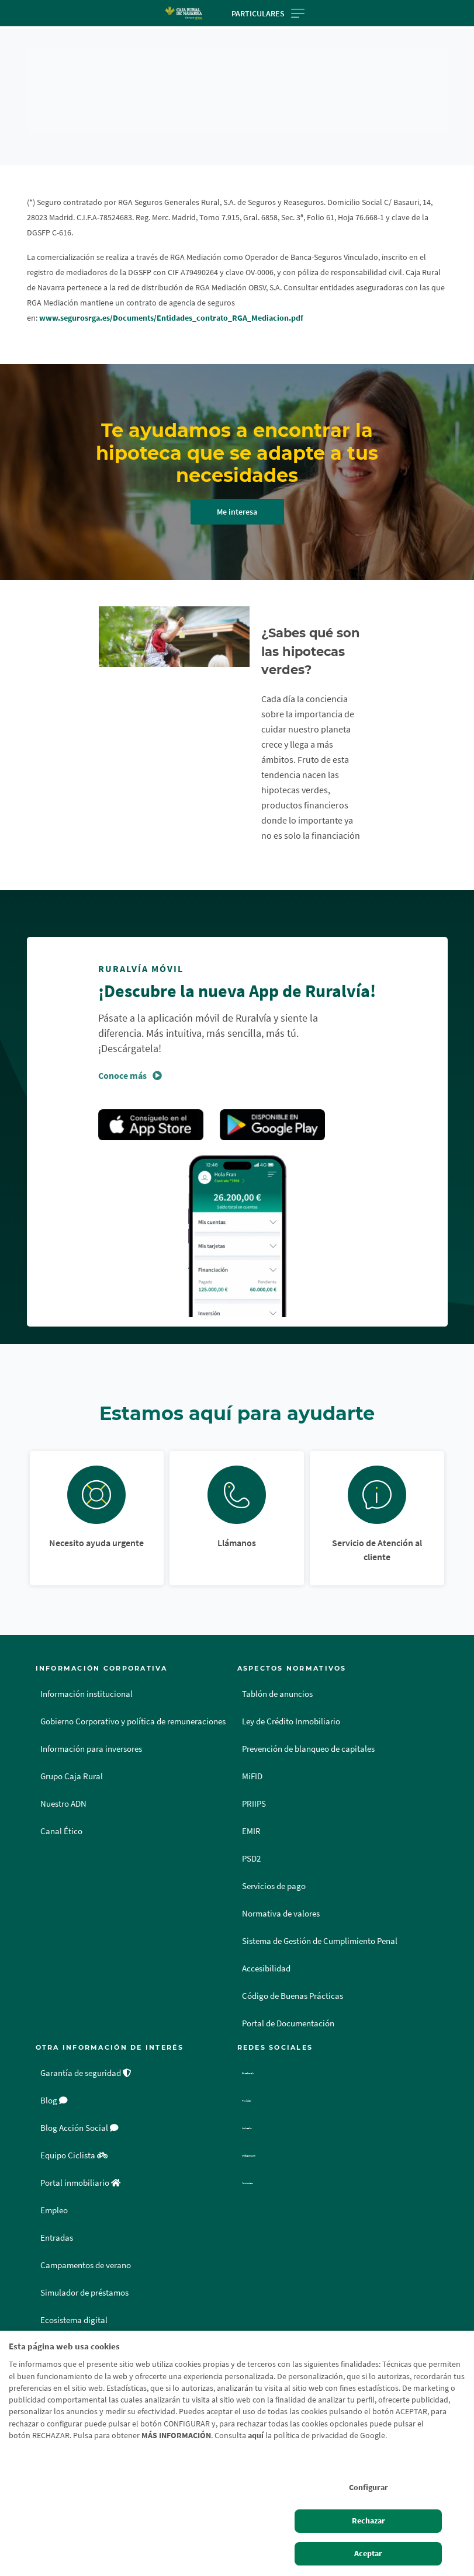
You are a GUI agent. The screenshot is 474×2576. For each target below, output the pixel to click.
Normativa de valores (281, 1898)
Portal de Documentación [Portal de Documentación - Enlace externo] (288, 2008)
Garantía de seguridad (86, 2058)
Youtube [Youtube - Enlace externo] (258, 2168)
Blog (54, 2085)
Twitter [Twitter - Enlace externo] (255, 2085)
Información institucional (86, 1679)
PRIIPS (254, 1788)
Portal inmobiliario (80, 2167)
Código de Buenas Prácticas (292, 1981)
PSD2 (251, 1843)
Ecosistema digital (74, 2305)
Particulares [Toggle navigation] (268, 13)
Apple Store (150, 1110)
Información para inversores (91, 1733)
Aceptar (368, 2553)
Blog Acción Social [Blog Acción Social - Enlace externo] (79, 2113)
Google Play (272, 1110)
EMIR (251, 1816)
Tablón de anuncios (277, 1679)
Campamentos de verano (85, 2250)
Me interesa (237, 511)
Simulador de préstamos (84, 2277)
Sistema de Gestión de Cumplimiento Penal (319, 1926)
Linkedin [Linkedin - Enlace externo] (259, 2113)
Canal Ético (61, 1816)
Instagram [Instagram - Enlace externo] (262, 2140)
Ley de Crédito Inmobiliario (291, 1706)
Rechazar (368, 2521)
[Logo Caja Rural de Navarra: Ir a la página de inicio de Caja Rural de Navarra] (183, 12)
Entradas (56, 2222)
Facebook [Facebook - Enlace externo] (261, 2058)
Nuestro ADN (63, 1788)
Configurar (368, 2487)
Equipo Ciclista (74, 2140)
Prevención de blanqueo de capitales (308, 1733)
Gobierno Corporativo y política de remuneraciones (133, 1706)
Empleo (54, 2195)
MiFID (252, 1761)
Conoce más (122, 1060)
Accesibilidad (266, 1953)
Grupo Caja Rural (71, 1761)
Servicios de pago (274, 1871)
